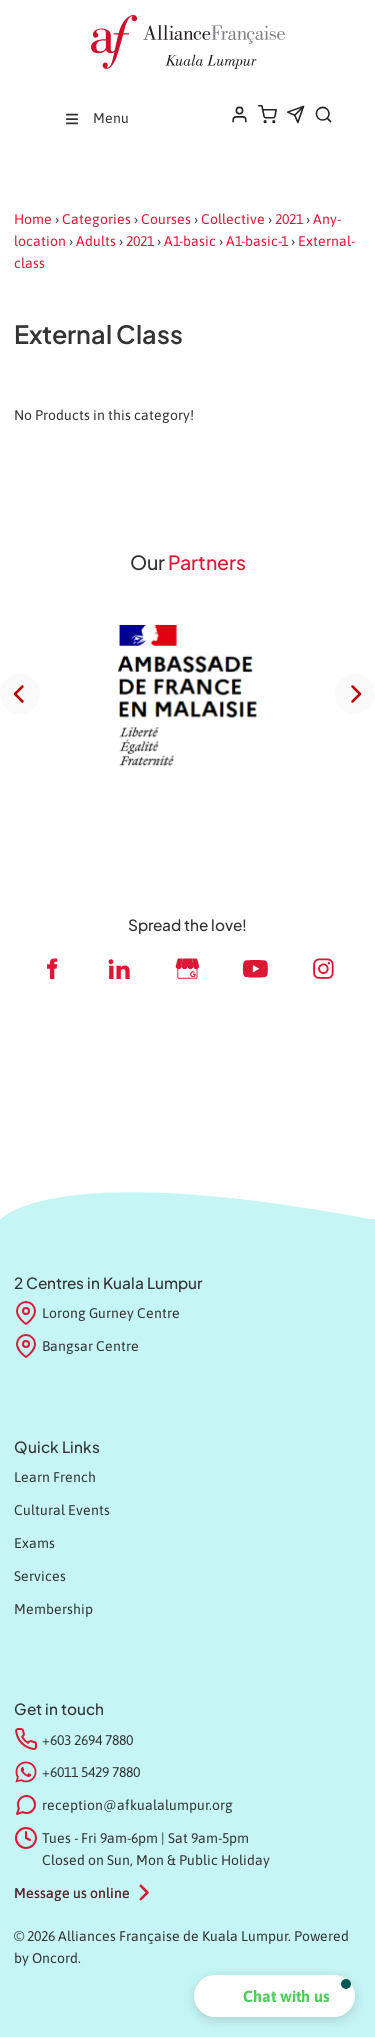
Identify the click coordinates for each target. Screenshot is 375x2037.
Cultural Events (62, 1510)
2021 (289, 219)
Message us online (72, 1893)
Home (33, 219)
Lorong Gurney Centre (97, 1314)
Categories (96, 219)
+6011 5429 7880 (91, 1772)
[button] (274, 1996)
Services (40, 1576)
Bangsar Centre (76, 1347)
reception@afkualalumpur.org (137, 1805)
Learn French (55, 1477)
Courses (166, 219)
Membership (53, 1609)
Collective (233, 219)
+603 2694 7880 (87, 1740)
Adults (96, 241)
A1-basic (190, 241)
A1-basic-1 (257, 241)
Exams (34, 1543)
